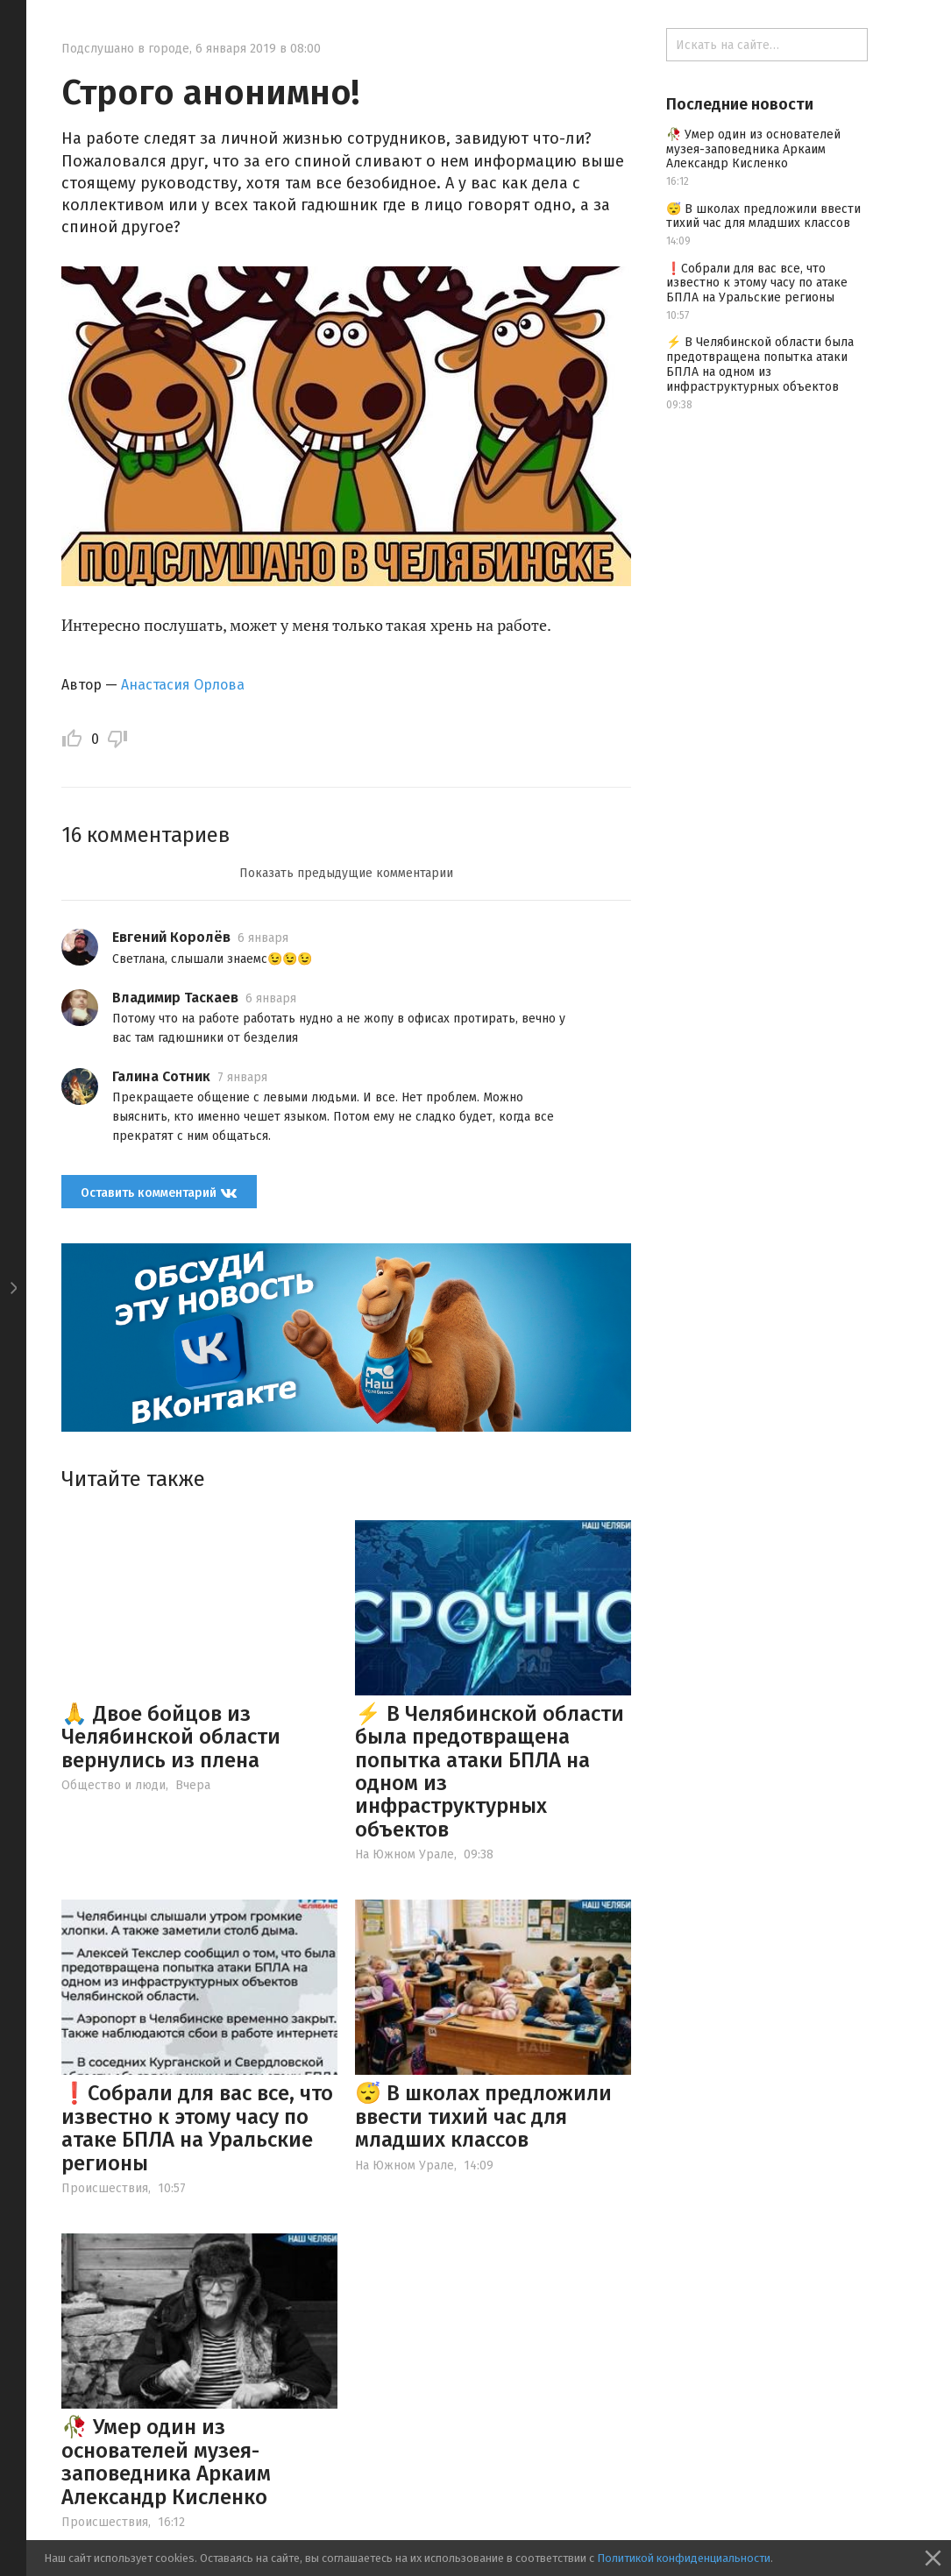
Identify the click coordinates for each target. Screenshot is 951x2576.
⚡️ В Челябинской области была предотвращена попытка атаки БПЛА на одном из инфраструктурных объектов (489, 1772)
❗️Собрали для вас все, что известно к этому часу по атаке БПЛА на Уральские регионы (197, 2128)
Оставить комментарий (159, 1192)
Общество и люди (113, 1785)
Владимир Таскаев (175, 997)
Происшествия (104, 2188)
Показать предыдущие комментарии (346, 873)
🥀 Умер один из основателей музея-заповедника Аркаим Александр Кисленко (166, 2462)
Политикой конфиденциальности (683, 2558)
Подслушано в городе (125, 48)
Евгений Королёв (171, 937)
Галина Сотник (161, 1076)
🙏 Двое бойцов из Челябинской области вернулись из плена (170, 1737)
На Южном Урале (404, 1854)
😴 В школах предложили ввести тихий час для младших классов (483, 2116)
